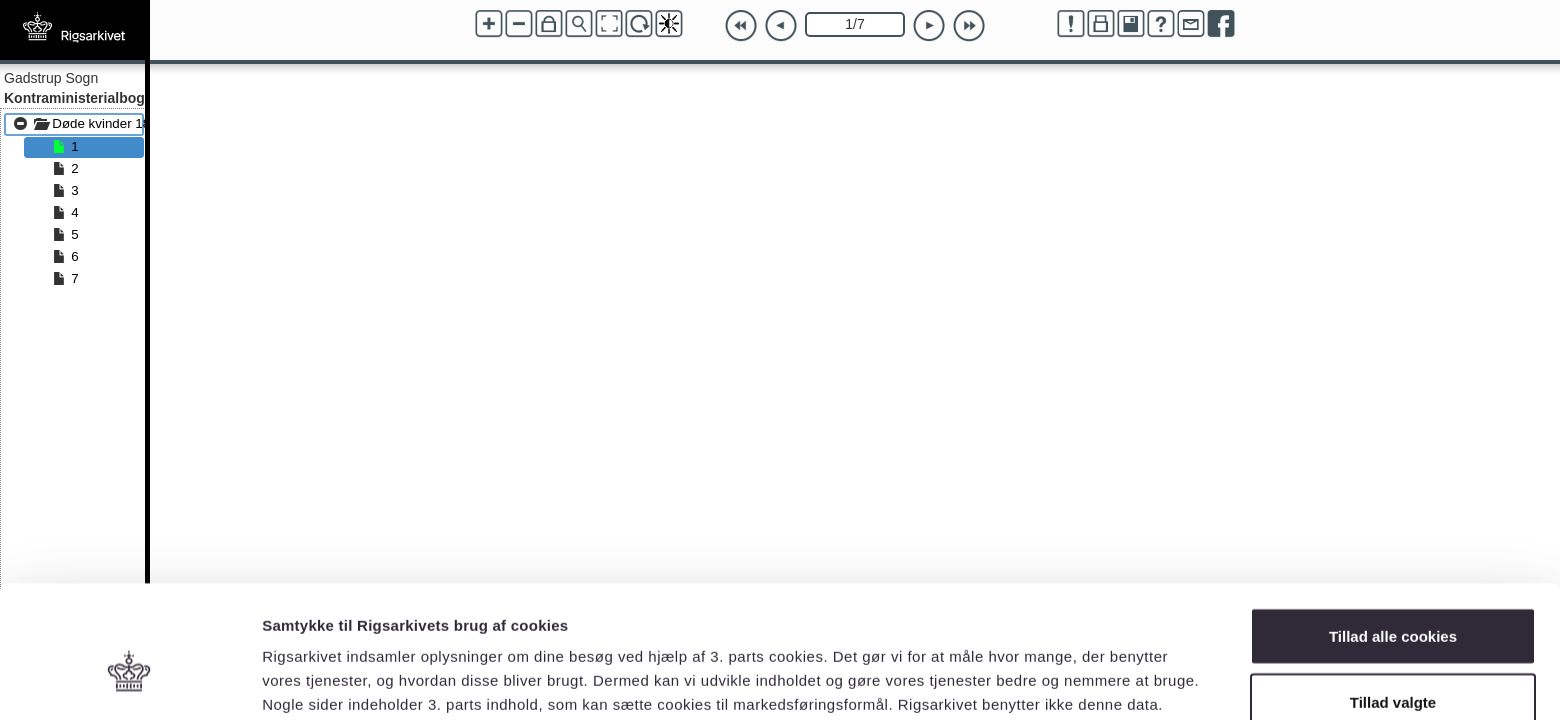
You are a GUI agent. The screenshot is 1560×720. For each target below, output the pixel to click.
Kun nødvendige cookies (1393, 666)
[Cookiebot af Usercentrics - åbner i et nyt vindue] (129, 681)
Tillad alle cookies (1393, 535)
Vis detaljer (1039, 668)
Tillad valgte (1393, 601)
